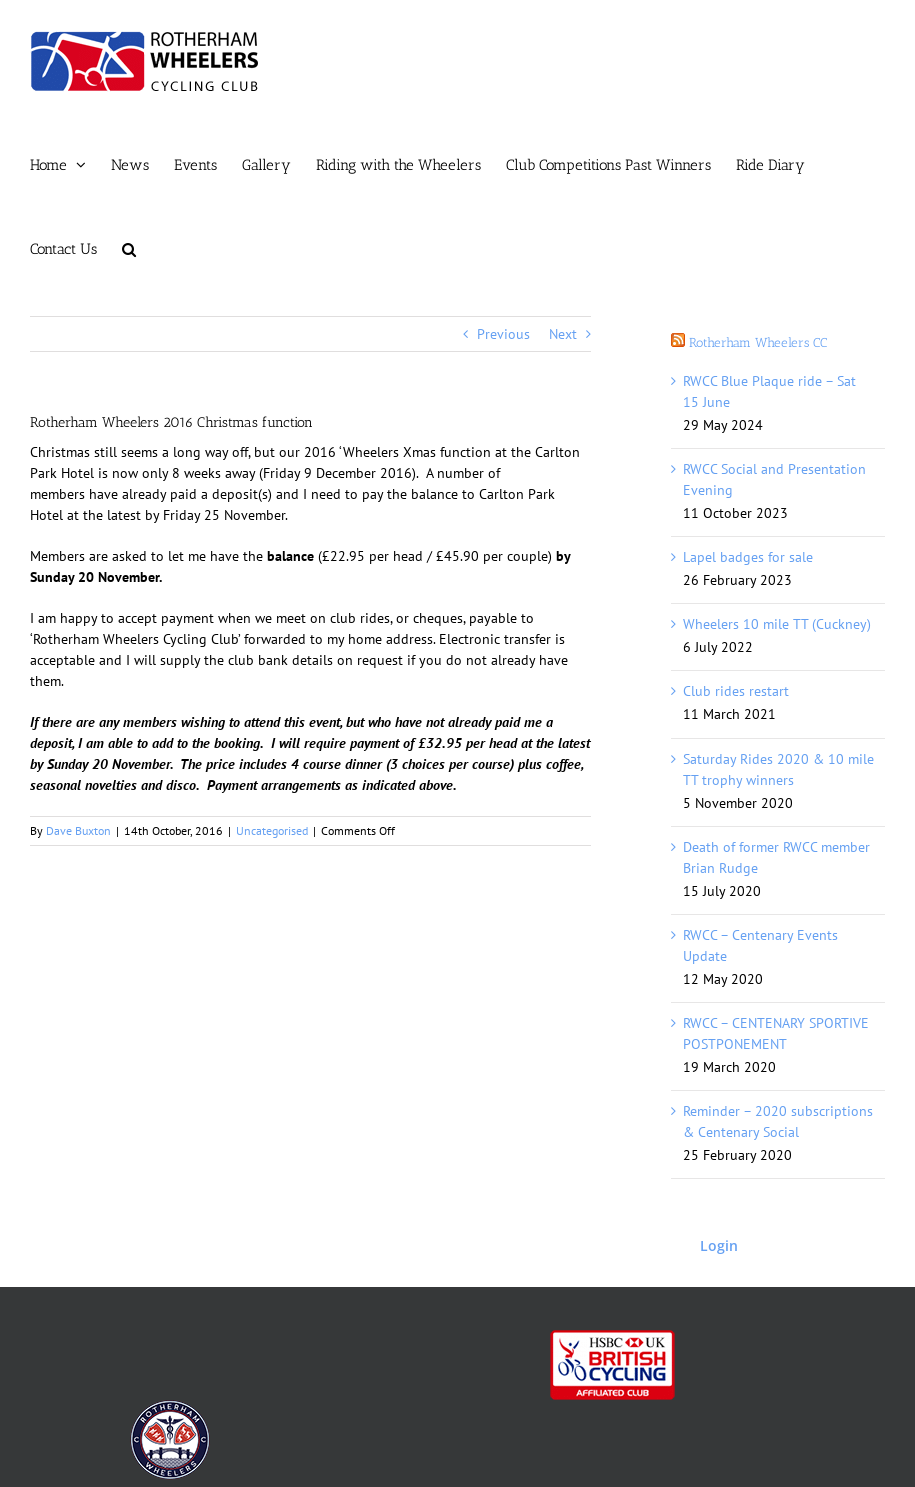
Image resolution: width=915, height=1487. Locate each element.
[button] (129, 249)
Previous (503, 334)
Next (563, 334)
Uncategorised (272, 830)
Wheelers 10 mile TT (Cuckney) (777, 624)
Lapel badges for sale (748, 557)
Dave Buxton (78, 830)
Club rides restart (736, 691)
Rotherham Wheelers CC (758, 342)
